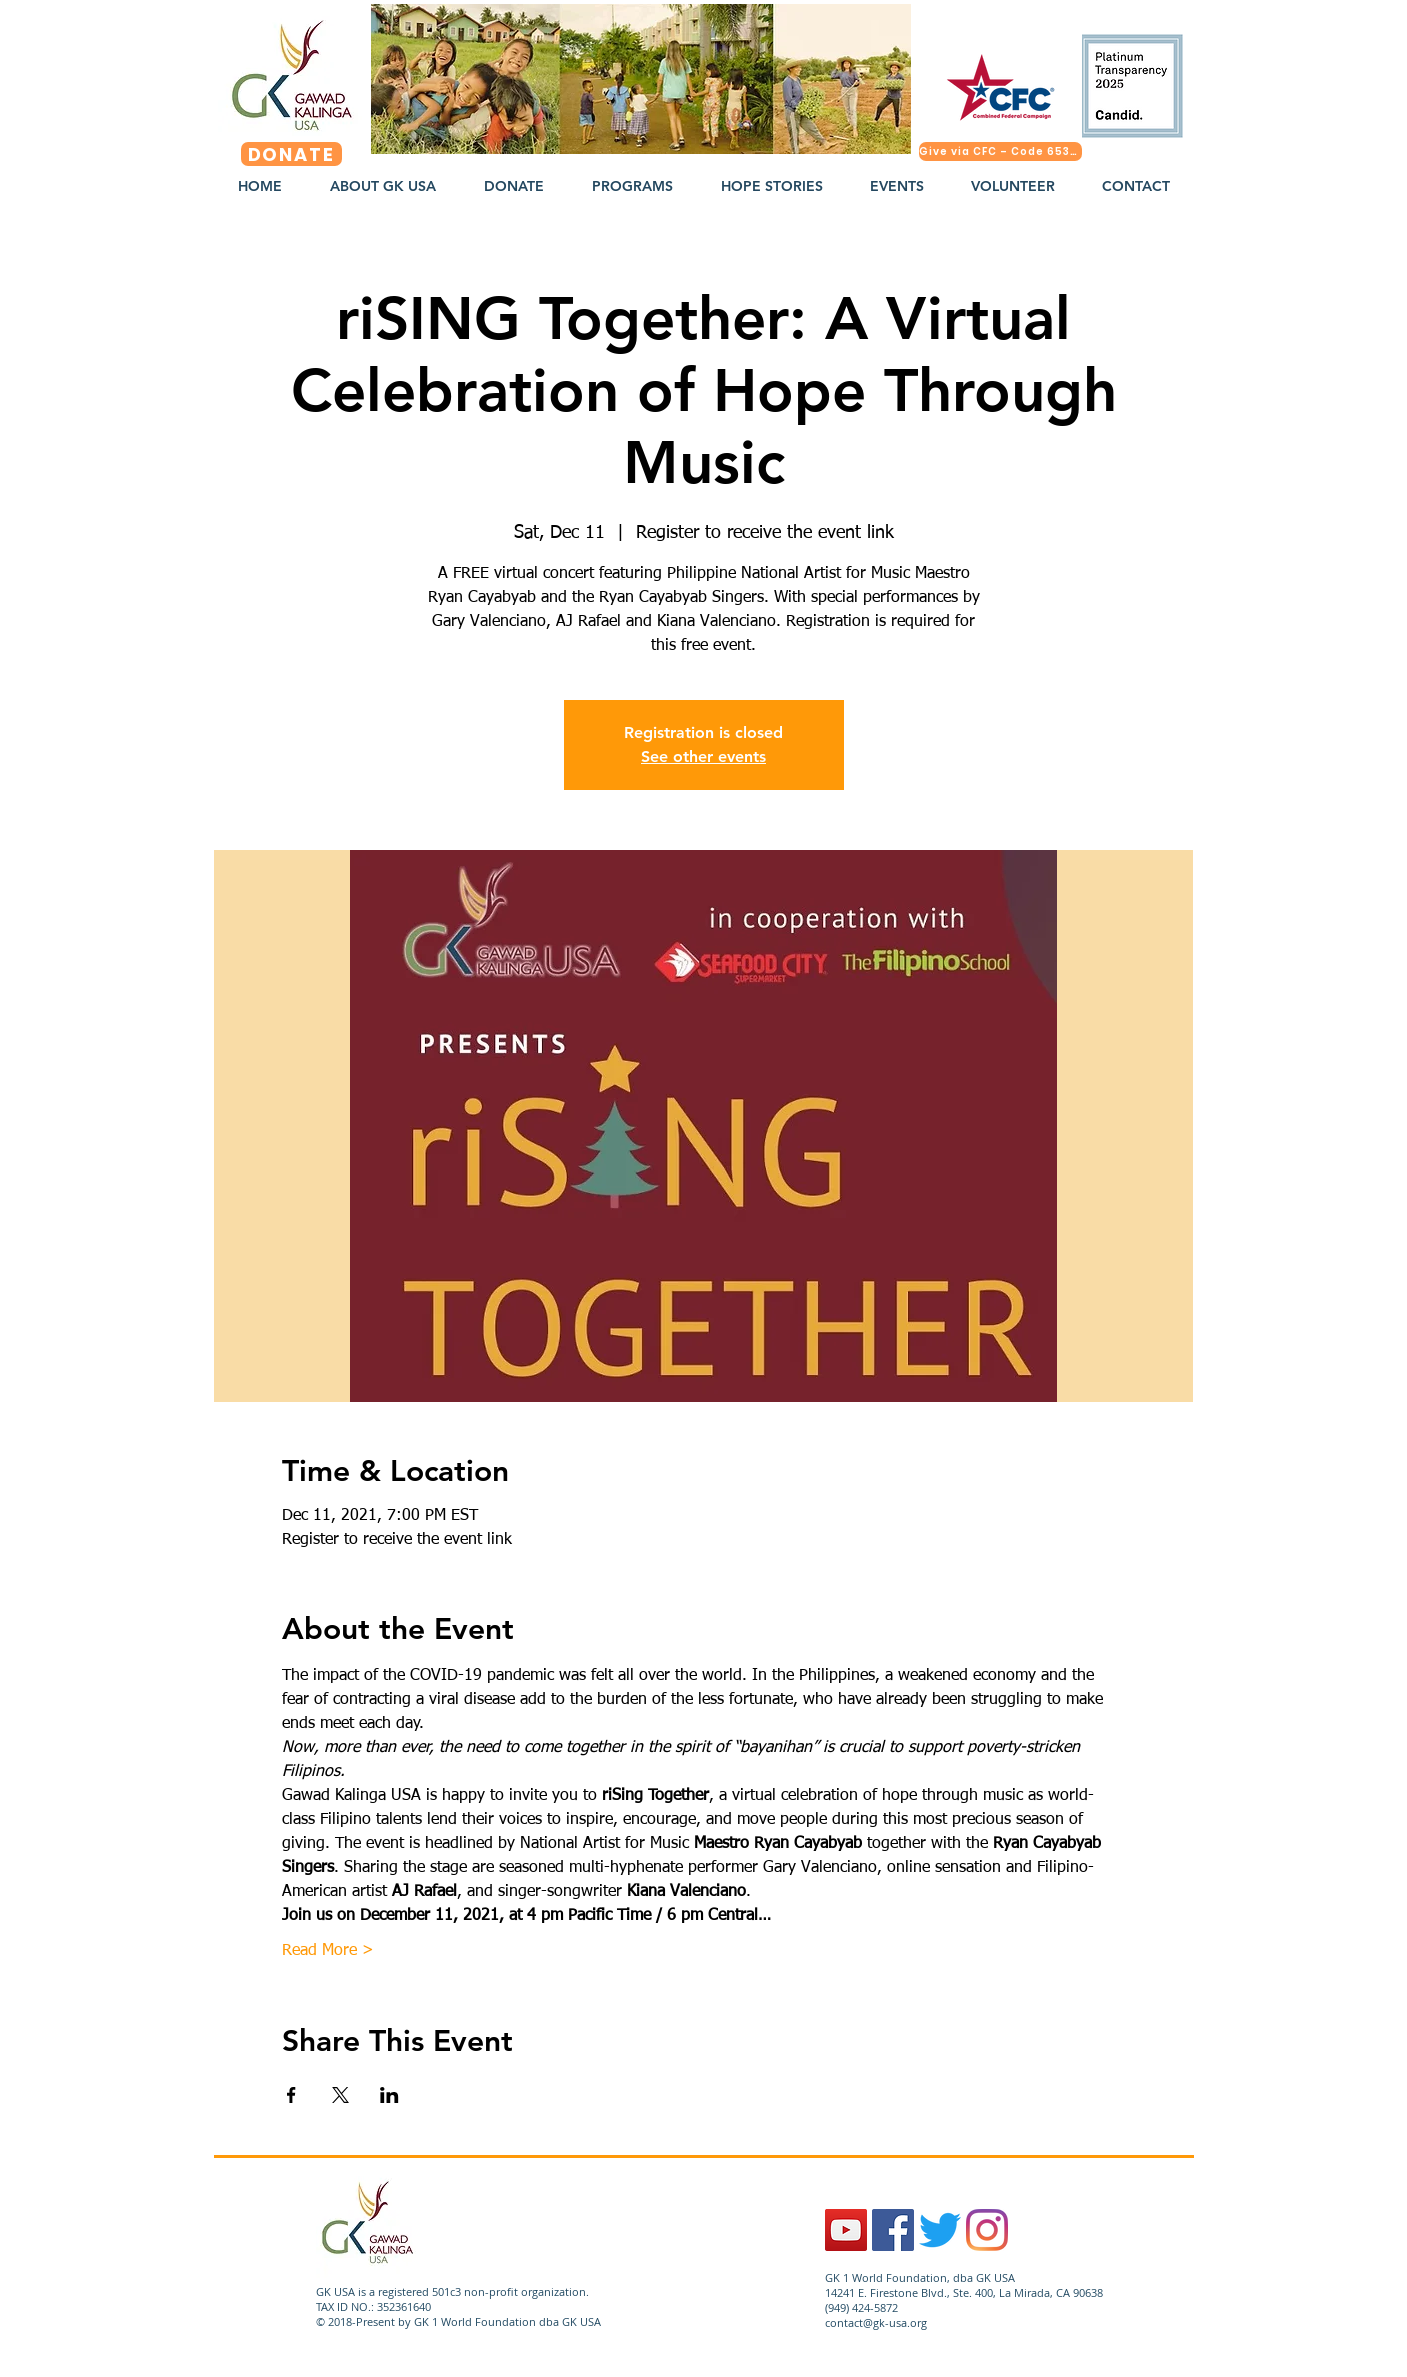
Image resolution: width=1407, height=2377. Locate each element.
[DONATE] (291, 154)
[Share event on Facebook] (291, 2095)
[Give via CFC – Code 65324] (1000, 151)
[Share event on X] (340, 2095)
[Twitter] (940, 2230)
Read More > (328, 1951)
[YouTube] (846, 2230)
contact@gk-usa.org (876, 2322)
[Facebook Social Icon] (893, 2230)
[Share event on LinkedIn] (389, 2095)
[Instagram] (987, 2230)
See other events (703, 756)
